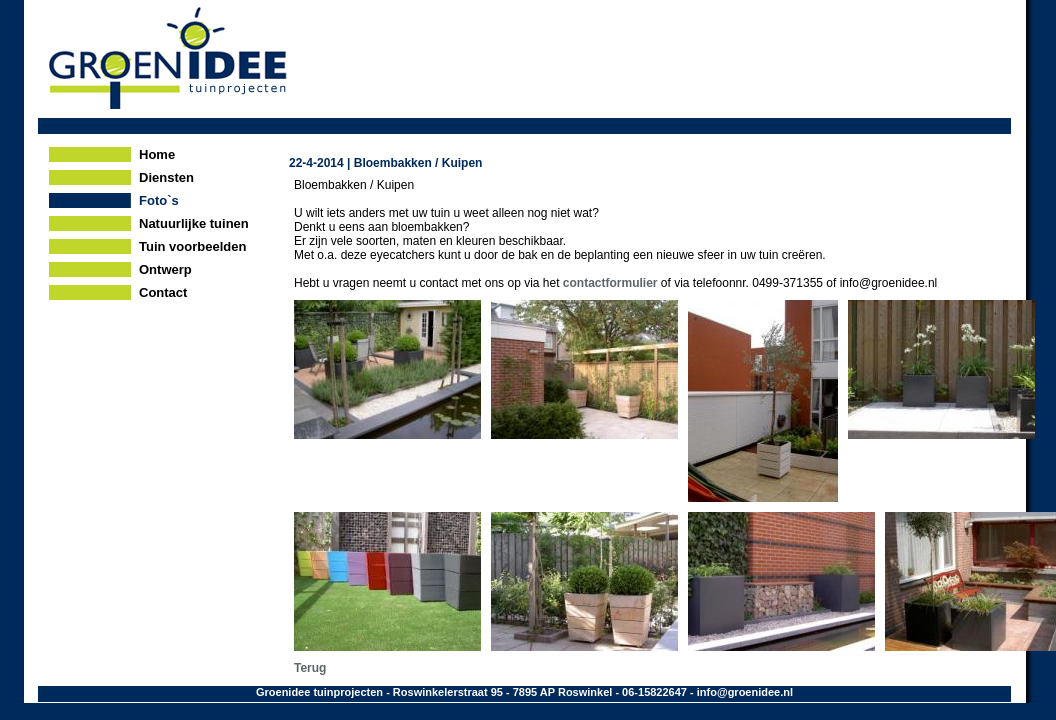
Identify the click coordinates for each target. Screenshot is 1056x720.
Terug (310, 668)
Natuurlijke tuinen (194, 223)
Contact (163, 292)
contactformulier (610, 283)
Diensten (166, 177)
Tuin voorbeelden (192, 246)
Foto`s (159, 200)
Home (157, 154)
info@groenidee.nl (745, 692)
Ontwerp (165, 269)
